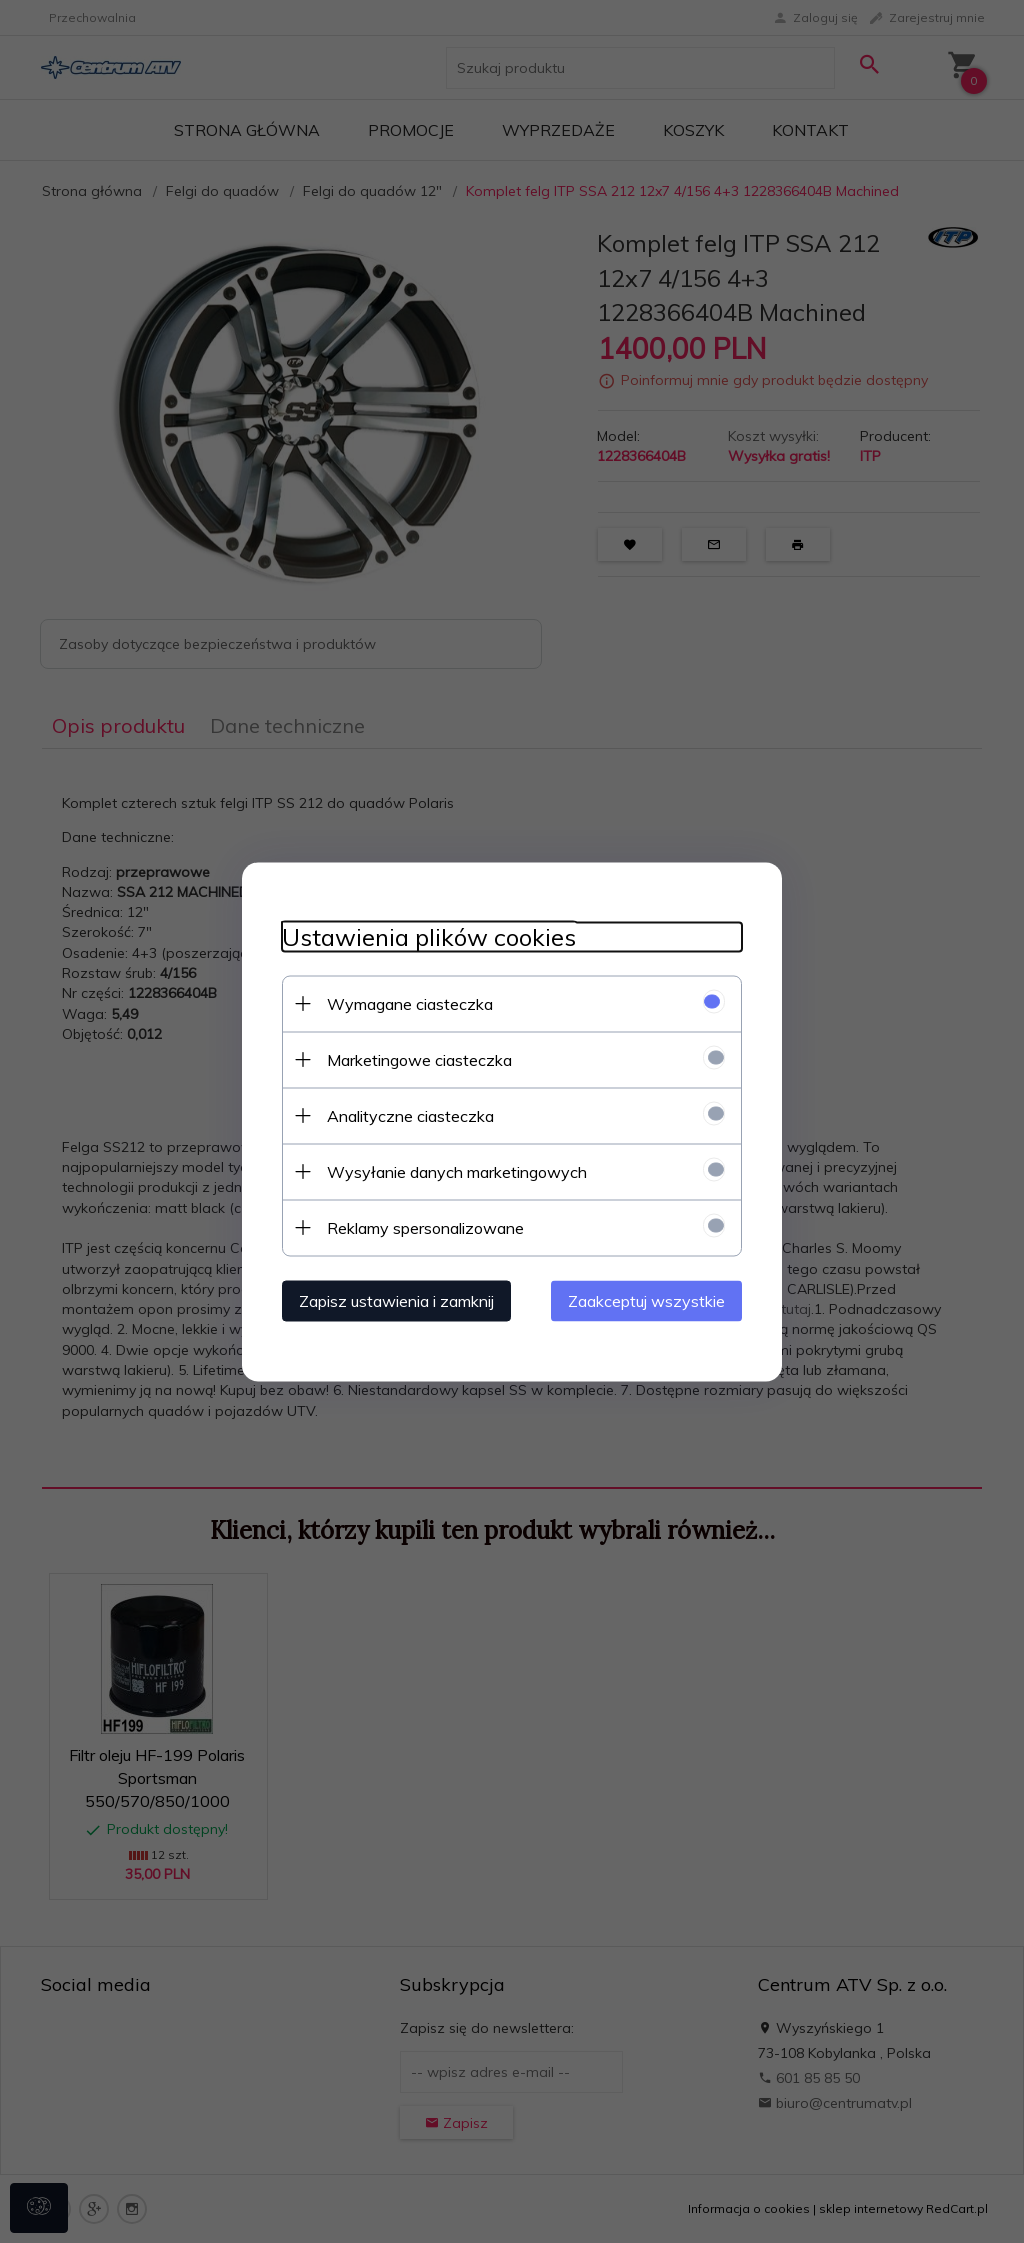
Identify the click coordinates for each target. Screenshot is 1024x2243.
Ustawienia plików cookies (429, 936)
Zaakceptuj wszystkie (646, 1300)
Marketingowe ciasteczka (419, 1059)
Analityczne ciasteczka (410, 1115)
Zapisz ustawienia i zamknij (396, 1300)
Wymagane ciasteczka (410, 1003)
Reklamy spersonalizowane (425, 1227)
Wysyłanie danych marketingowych (457, 1171)
